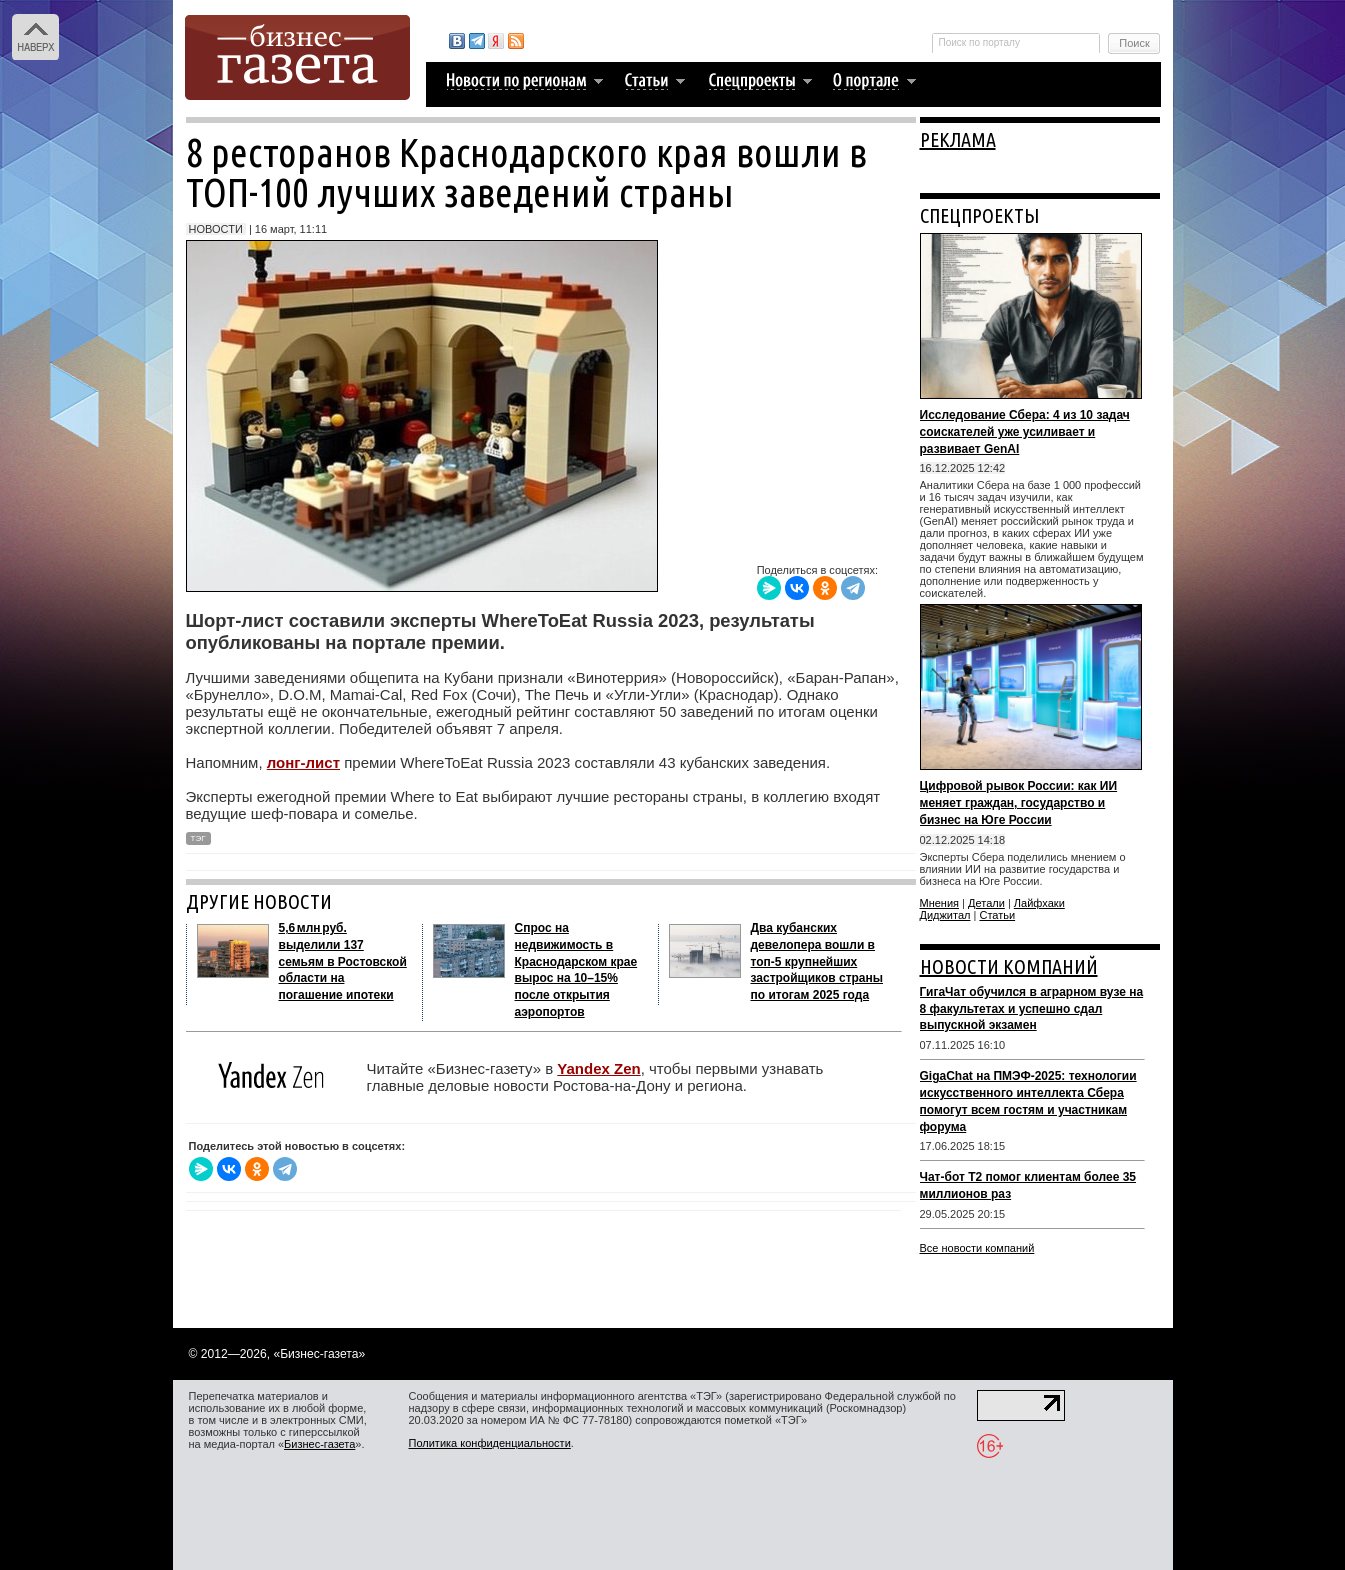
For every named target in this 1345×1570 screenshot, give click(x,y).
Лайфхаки (1039, 903)
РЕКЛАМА (958, 139)
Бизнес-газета (319, 1444)
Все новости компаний (977, 1248)
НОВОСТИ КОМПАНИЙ (1009, 966)
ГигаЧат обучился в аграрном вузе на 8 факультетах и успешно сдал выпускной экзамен (1032, 1009)
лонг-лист (303, 762)
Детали (986, 903)
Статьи (997, 915)
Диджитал (945, 915)
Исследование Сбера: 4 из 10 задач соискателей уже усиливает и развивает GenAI (1025, 432)
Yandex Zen (598, 1068)
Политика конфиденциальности (490, 1443)
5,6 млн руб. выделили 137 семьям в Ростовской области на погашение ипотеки (343, 961)
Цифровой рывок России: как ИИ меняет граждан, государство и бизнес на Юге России (1019, 803)
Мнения (940, 903)
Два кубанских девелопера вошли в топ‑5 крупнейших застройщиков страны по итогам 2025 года (817, 961)
